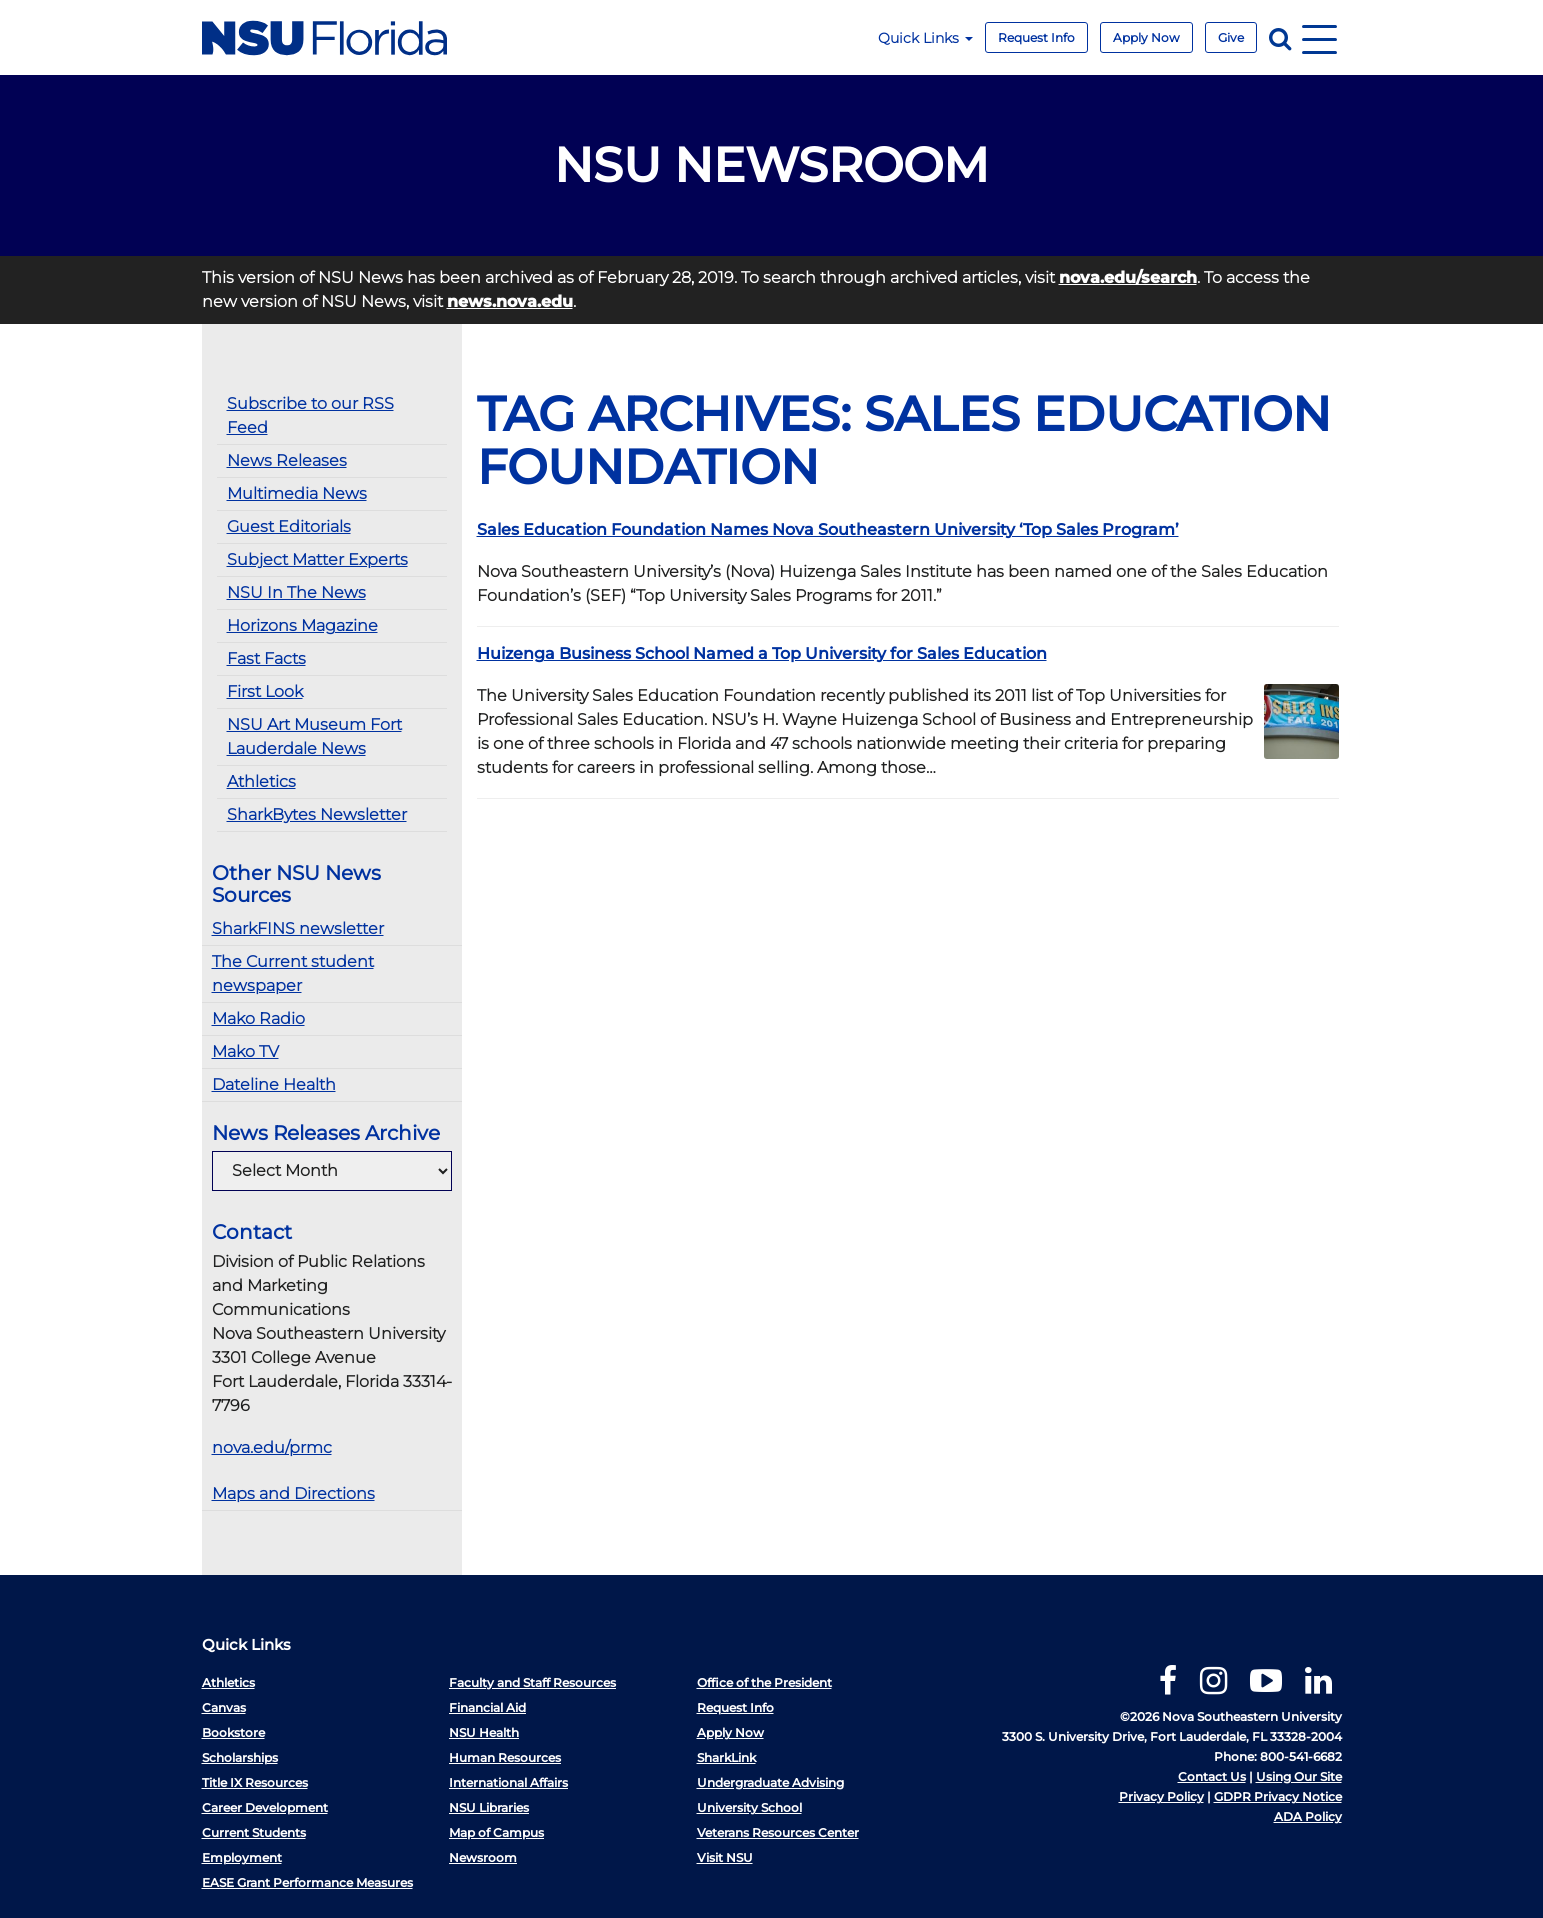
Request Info (1036, 37)
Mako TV (245, 1051)
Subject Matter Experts (317, 559)
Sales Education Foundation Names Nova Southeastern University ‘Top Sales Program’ (828, 529)
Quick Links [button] (925, 38)
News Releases (287, 460)
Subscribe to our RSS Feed (310, 415)
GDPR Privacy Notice (1278, 1796)
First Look (265, 691)
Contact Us (1212, 1776)
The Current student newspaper (293, 973)
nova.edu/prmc (272, 1447)
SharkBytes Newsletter (317, 814)
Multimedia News (297, 493)
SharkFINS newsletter (298, 928)
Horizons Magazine (302, 625)
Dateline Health (274, 1084)
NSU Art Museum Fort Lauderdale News (314, 736)
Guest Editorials (289, 526)
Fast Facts (266, 658)
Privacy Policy (1161, 1796)
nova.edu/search (1128, 277)
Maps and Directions (293, 1493)
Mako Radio (258, 1018)
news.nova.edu (510, 301)
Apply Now (1146, 37)
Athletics (261, 781)
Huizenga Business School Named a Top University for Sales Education (762, 653)
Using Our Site (1299, 1776)
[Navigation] (1319, 37)
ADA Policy (1308, 1816)
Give (1231, 37)
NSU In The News (296, 592)
